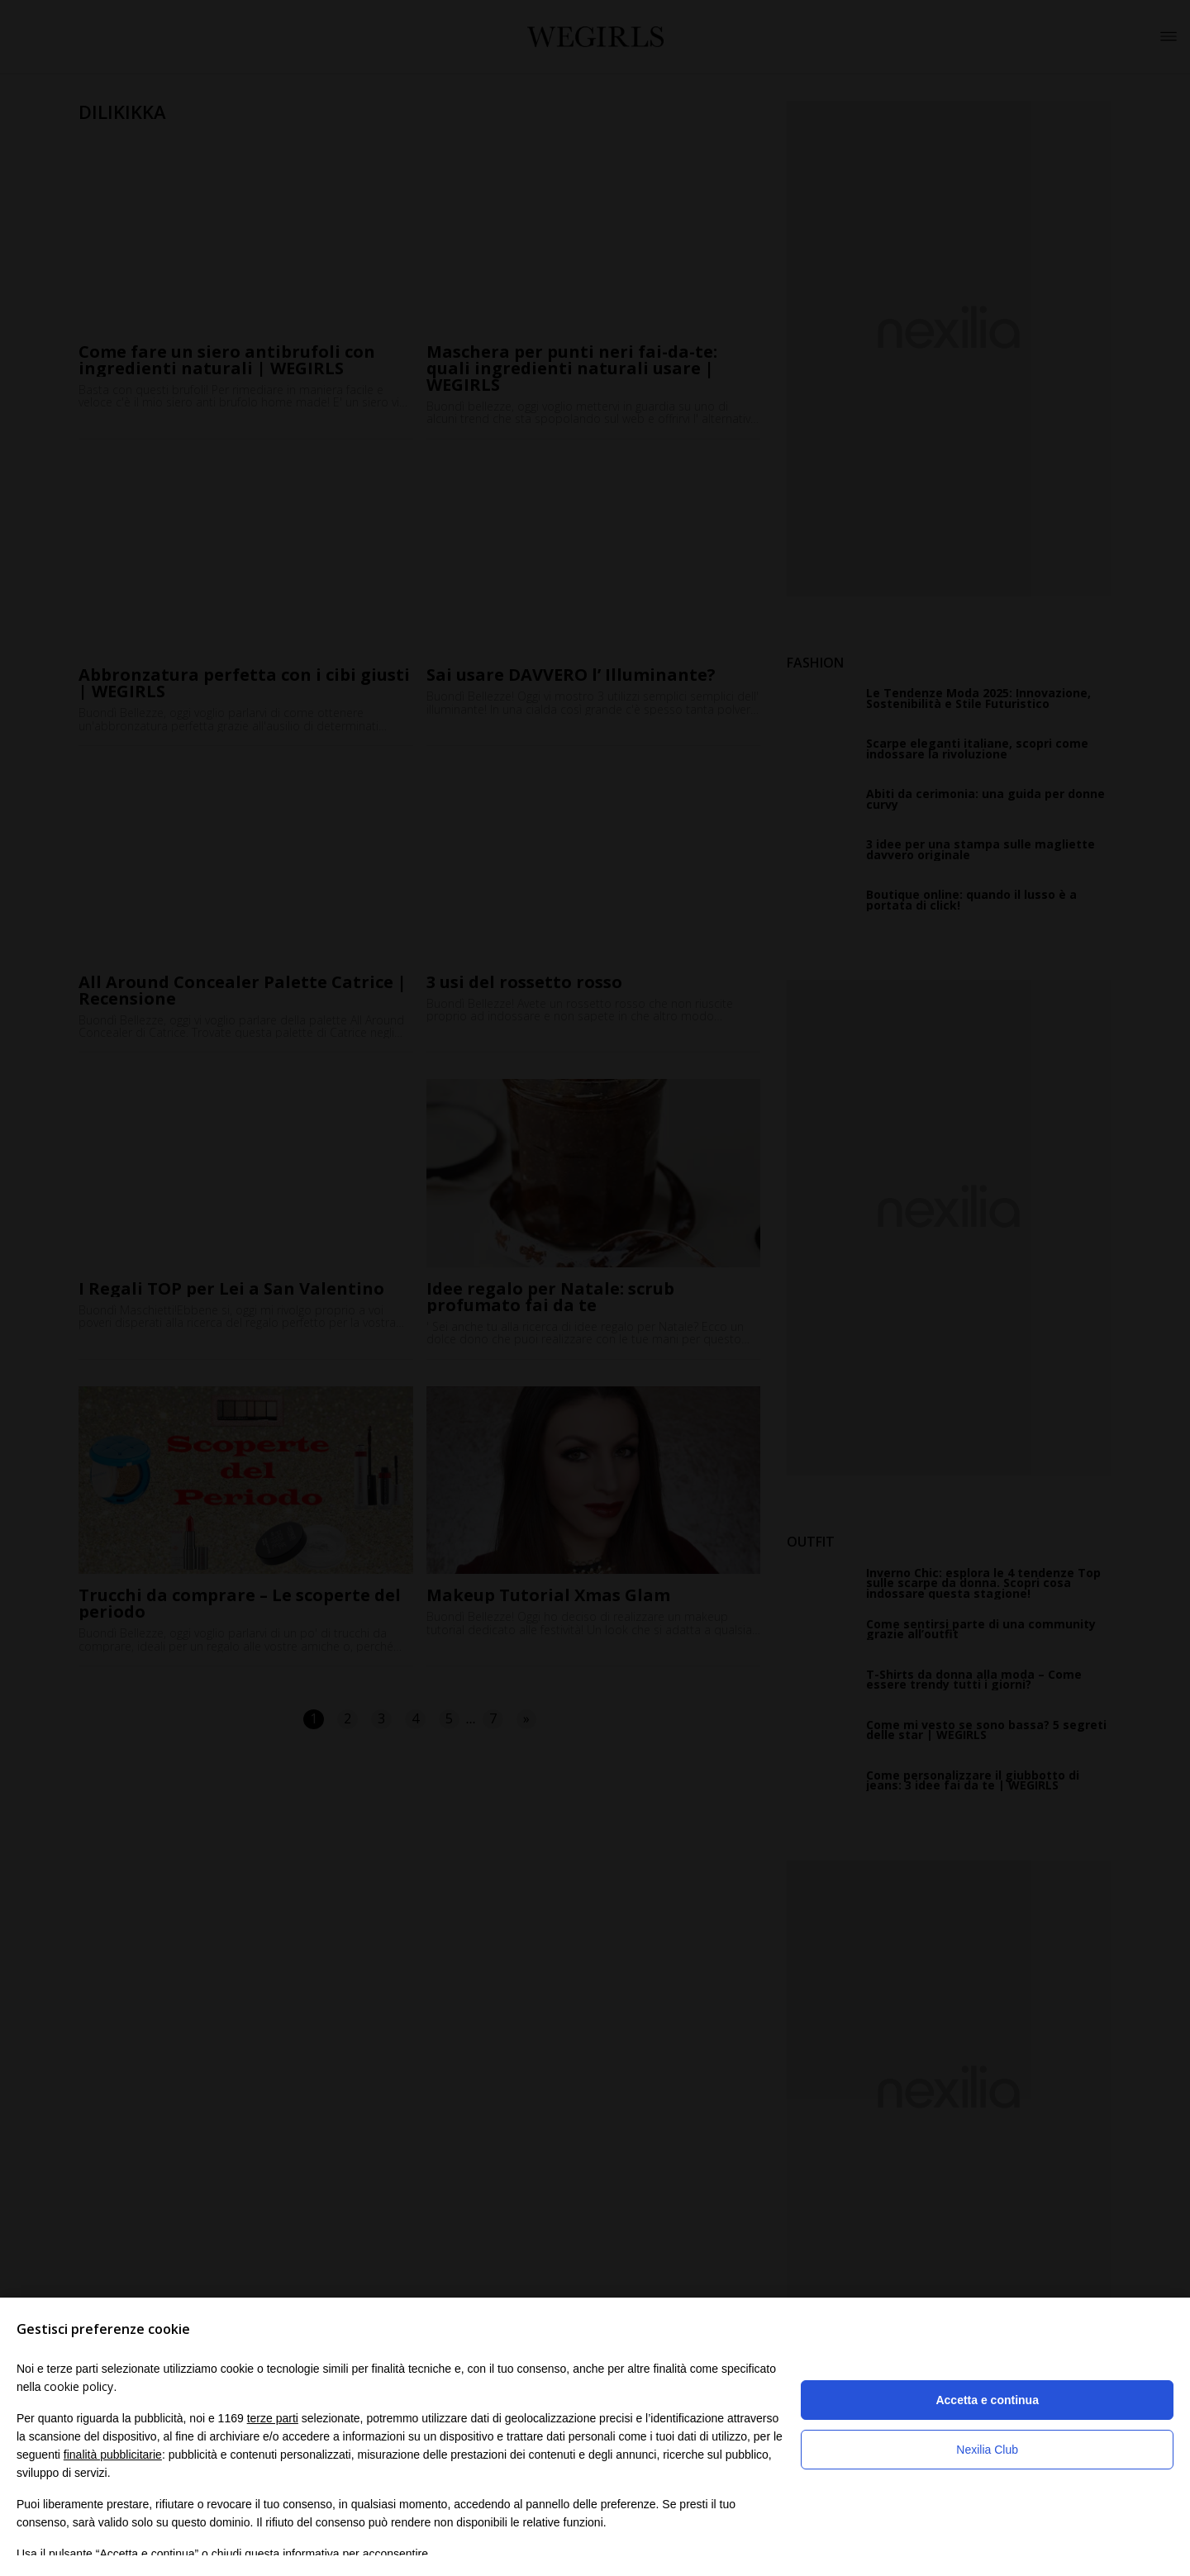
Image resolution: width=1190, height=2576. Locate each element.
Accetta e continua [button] (986, 2400)
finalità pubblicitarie (113, 2454)
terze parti (272, 2418)
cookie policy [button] (78, 2386)
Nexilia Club (987, 2449)
